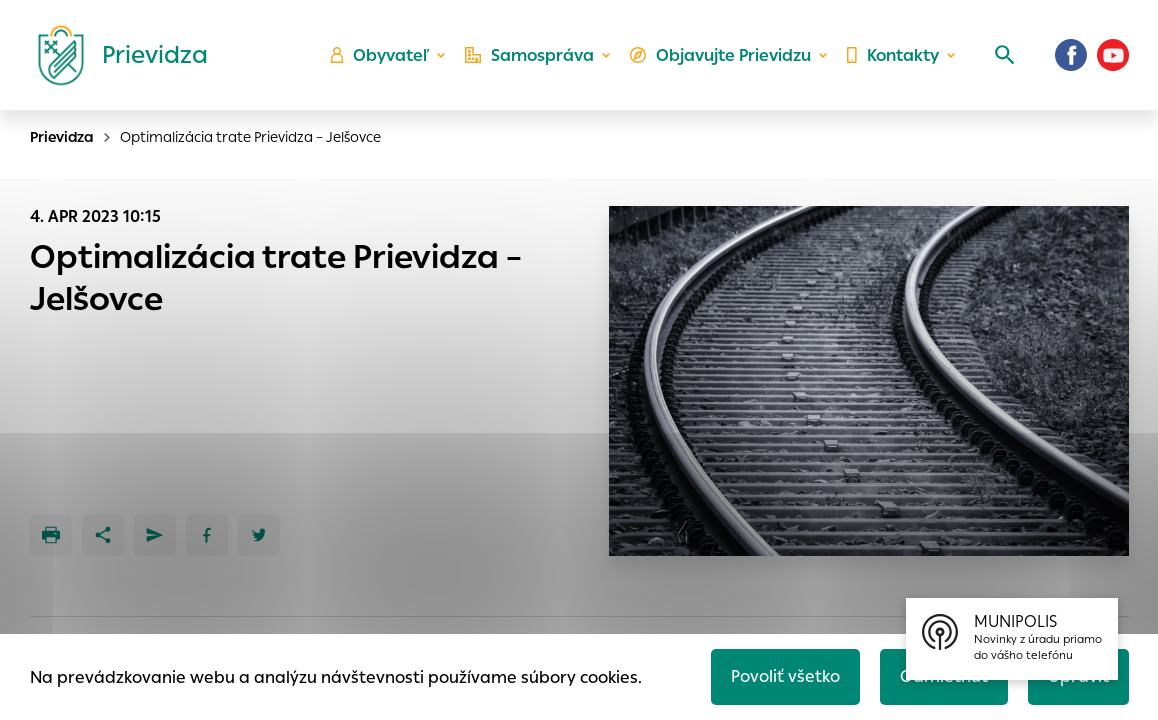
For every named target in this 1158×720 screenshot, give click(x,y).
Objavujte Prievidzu (720, 55)
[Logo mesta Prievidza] (115, 55)
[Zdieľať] (103, 535)
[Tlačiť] (51, 535)
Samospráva (529, 55)
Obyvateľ (380, 55)
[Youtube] (1113, 55)
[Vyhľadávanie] (1005, 55)
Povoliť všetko (785, 676)
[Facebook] (1071, 55)
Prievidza (62, 137)
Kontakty (893, 55)
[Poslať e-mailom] (155, 535)
